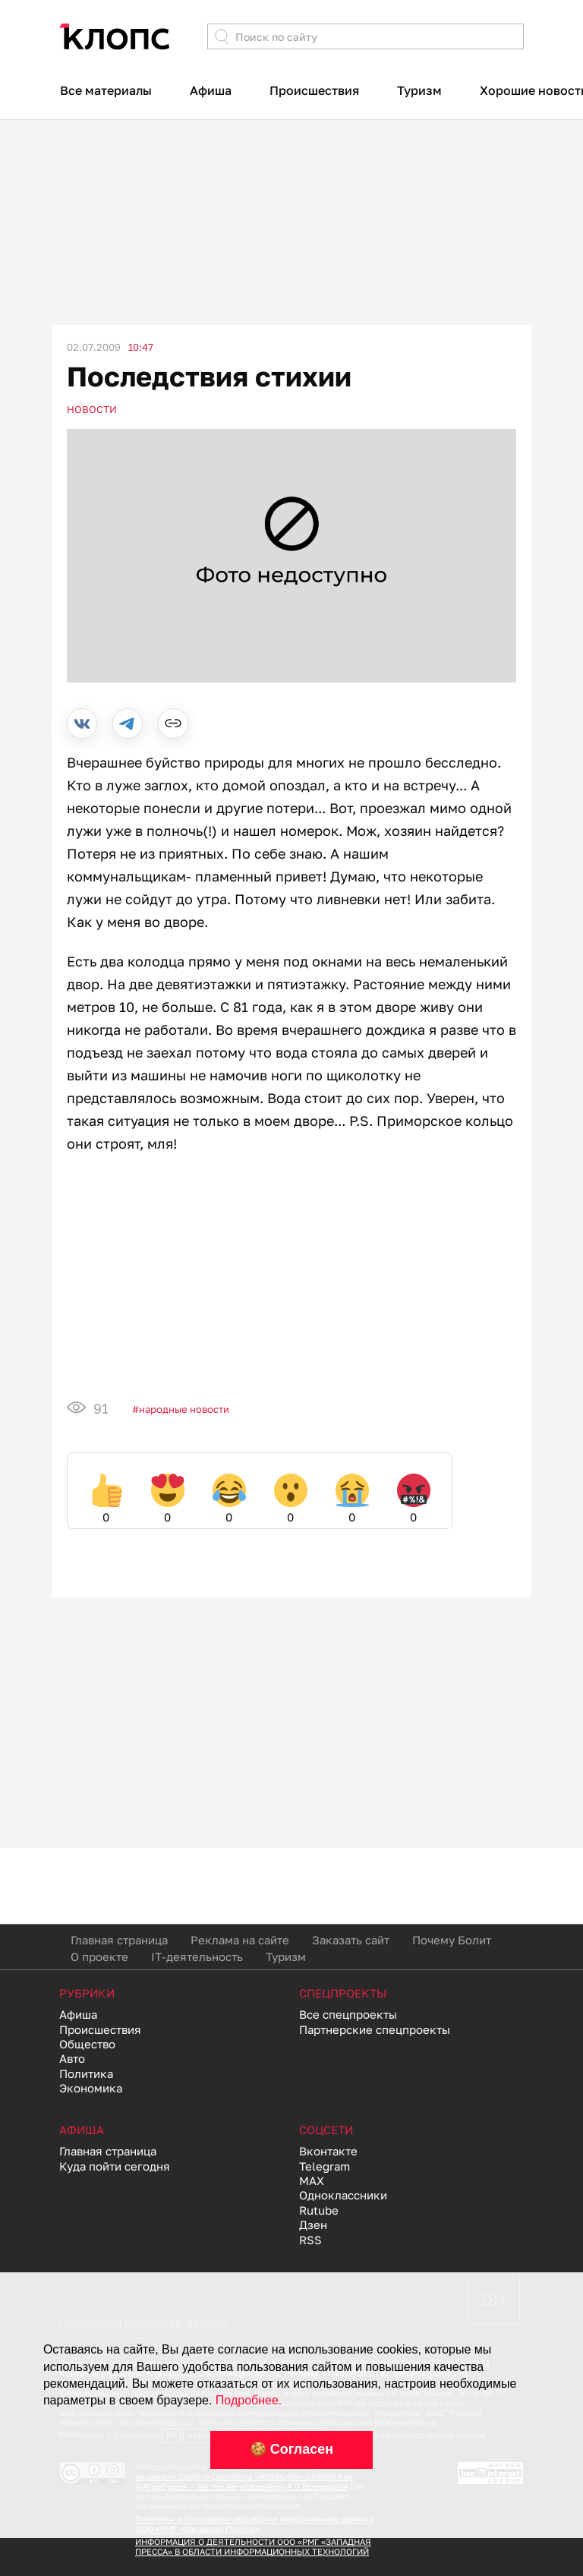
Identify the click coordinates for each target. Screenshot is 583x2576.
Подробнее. (249, 2400)
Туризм (419, 90)
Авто (72, 2058)
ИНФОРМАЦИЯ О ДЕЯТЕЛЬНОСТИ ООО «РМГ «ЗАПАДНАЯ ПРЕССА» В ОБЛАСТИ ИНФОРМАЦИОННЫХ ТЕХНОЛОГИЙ (253, 2546)
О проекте (99, 1956)
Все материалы (106, 90)
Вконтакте (328, 2151)
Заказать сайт (350, 1940)
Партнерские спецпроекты (374, 2029)
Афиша (211, 90)
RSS (310, 2240)
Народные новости (184, 1409)
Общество (87, 2044)
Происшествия (314, 90)
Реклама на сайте (240, 1940)
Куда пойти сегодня (114, 2166)
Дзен (313, 2224)
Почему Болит (451, 1940)
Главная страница (119, 1940)
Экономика (90, 2088)
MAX (311, 2180)
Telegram (324, 2166)
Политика (86, 2073)
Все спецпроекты (348, 2014)
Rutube (319, 2210)
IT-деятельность (197, 1956)
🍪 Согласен (291, 2449)
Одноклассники (343, 2195)
